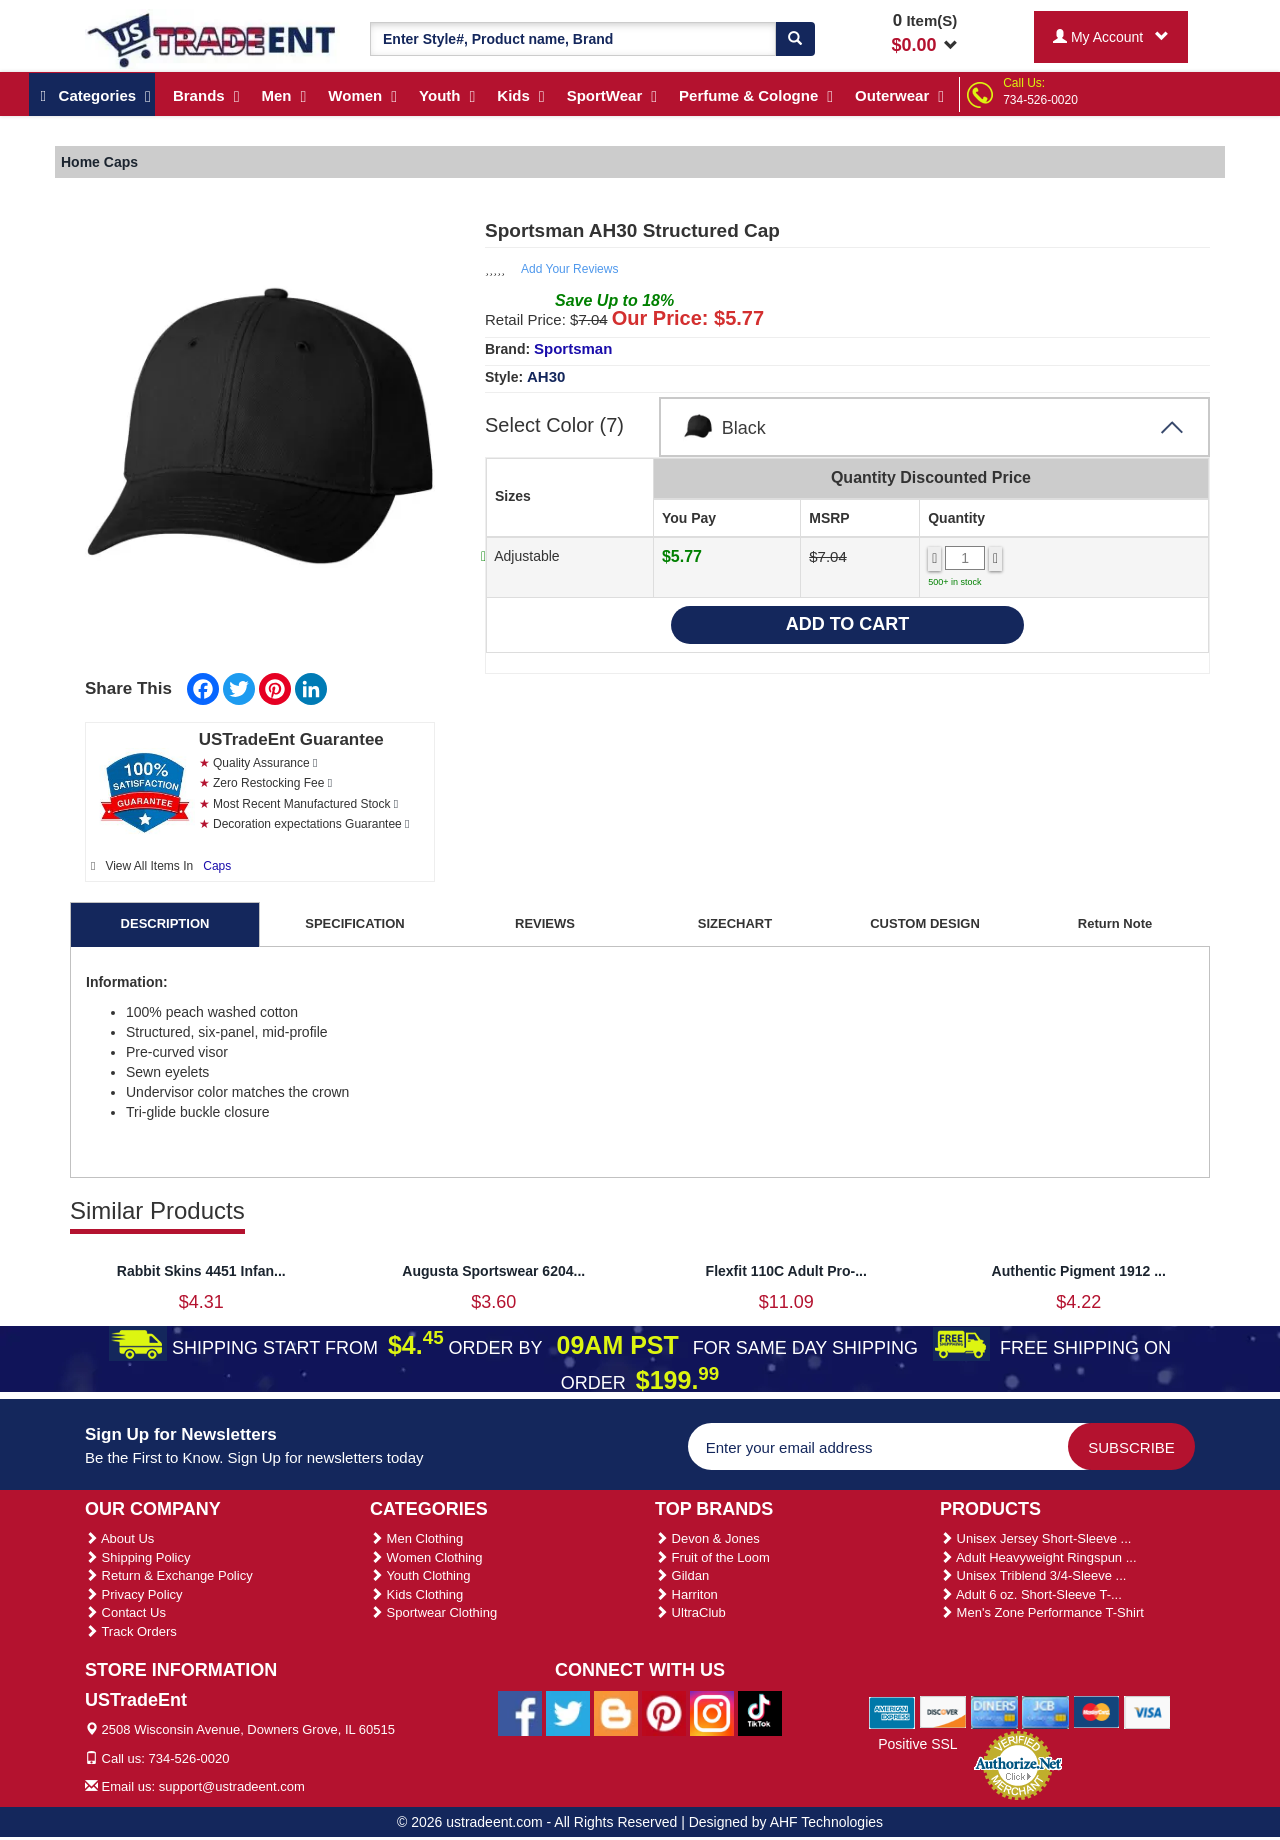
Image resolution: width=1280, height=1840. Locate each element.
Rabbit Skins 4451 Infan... (201, 1271)
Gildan (682, 1575)
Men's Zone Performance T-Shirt (1042, 1612)
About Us (119, 1538)
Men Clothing (416, 1538)
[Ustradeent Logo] (212, 39)
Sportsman (573, 348)
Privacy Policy (134, 1594)
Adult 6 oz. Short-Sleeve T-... (1031, 1594)
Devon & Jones (707, 1538)
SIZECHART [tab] (735, 923)
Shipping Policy (138, 1557)
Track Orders (131, 1631)
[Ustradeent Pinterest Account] (664, 1712)
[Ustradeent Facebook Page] (520, 1712)
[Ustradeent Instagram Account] (712, 1712)
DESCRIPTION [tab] (165, 923)
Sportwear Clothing (433, 1612)
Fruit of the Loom (712, 1557)
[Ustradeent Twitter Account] (568, 1712)
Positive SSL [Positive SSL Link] (917, 1744)
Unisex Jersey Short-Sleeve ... (1035, 1538)
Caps (217, 866)
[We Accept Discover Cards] (943, 1712)
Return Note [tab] (1115, 923)
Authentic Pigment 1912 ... (1079, 1271)
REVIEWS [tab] (545, 923)
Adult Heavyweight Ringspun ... (1038, 1557)
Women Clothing (426, 1557)
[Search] (795, 39)
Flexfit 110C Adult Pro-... (786, 1271)
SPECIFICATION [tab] (354, 923)
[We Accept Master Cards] (1096, 1712)
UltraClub (690, 1612)
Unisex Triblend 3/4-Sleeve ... (1033, 1575)
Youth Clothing (420, 1575)
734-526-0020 (1040, 100)
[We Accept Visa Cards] (1147, 1712)
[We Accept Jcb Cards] (1045, 1712)
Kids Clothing (416, 1594)
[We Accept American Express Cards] (892, 1712)
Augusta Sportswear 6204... (493, 1271)
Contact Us (125, 1612)
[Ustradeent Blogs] (616, 1712)
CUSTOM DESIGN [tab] (925, 923)
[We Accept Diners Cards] (994, 1712)
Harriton (686, 1594)
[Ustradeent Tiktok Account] (760, 1712)
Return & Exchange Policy (169, 1575)
